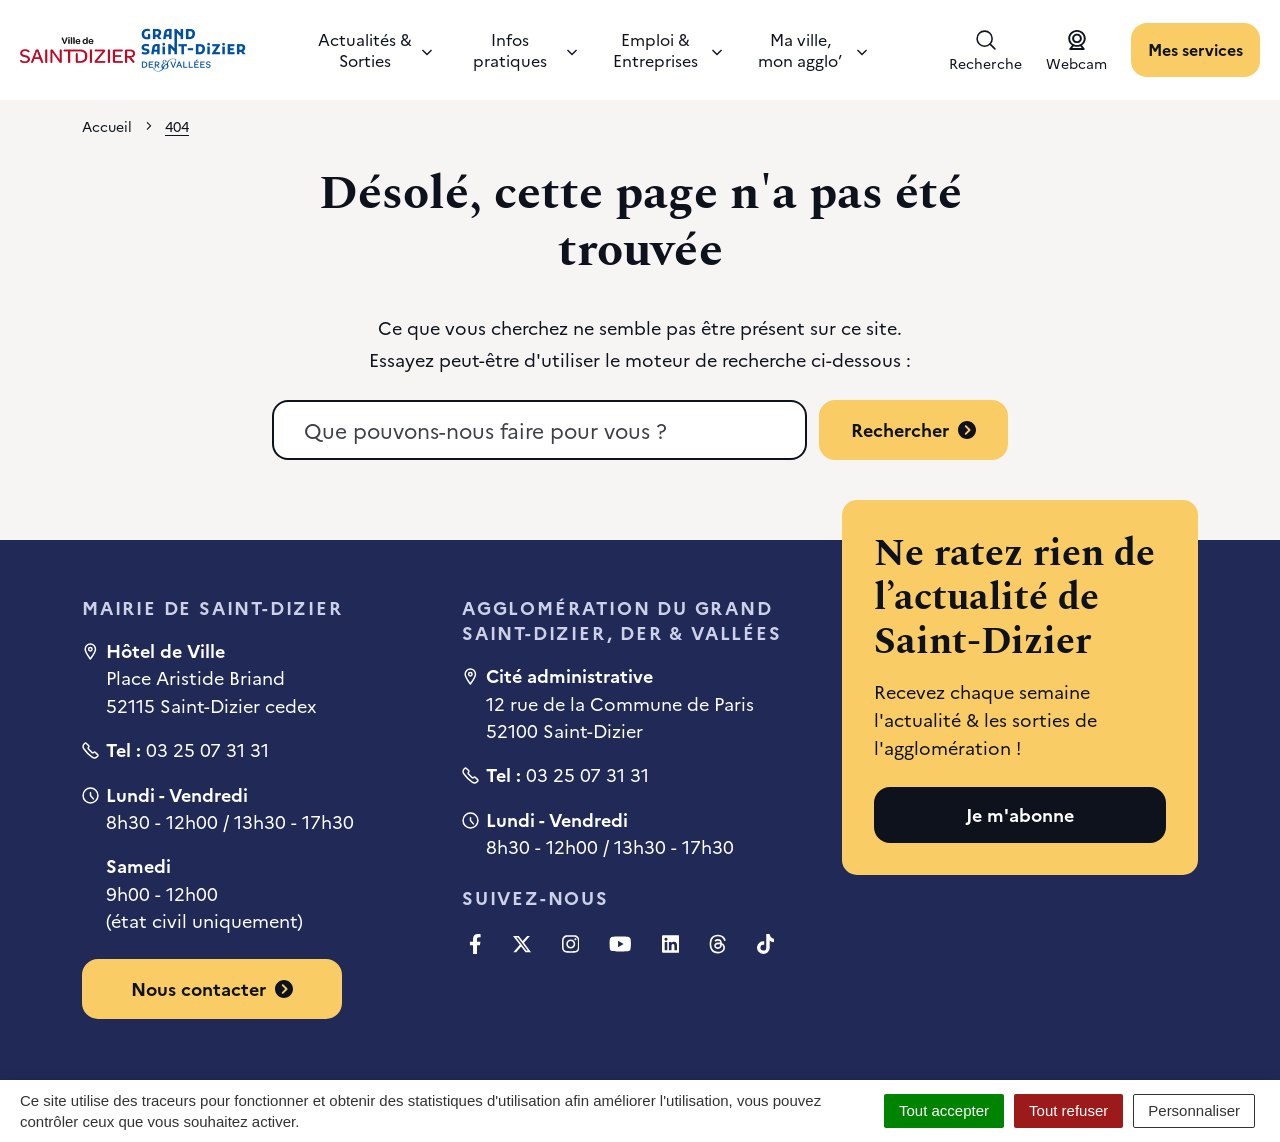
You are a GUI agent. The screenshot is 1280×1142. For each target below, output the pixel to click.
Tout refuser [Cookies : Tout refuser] (1068, 1110)
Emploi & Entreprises (667, 49)
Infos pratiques (525, 49)
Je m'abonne (1020, 814)
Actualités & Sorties (375, 49)
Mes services (1195, 49)
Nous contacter (212, 988)
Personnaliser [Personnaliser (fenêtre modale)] (1194, 1110)
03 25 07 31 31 (207, 749)
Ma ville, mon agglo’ (812, 49)
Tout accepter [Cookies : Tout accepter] (944, 1110)
